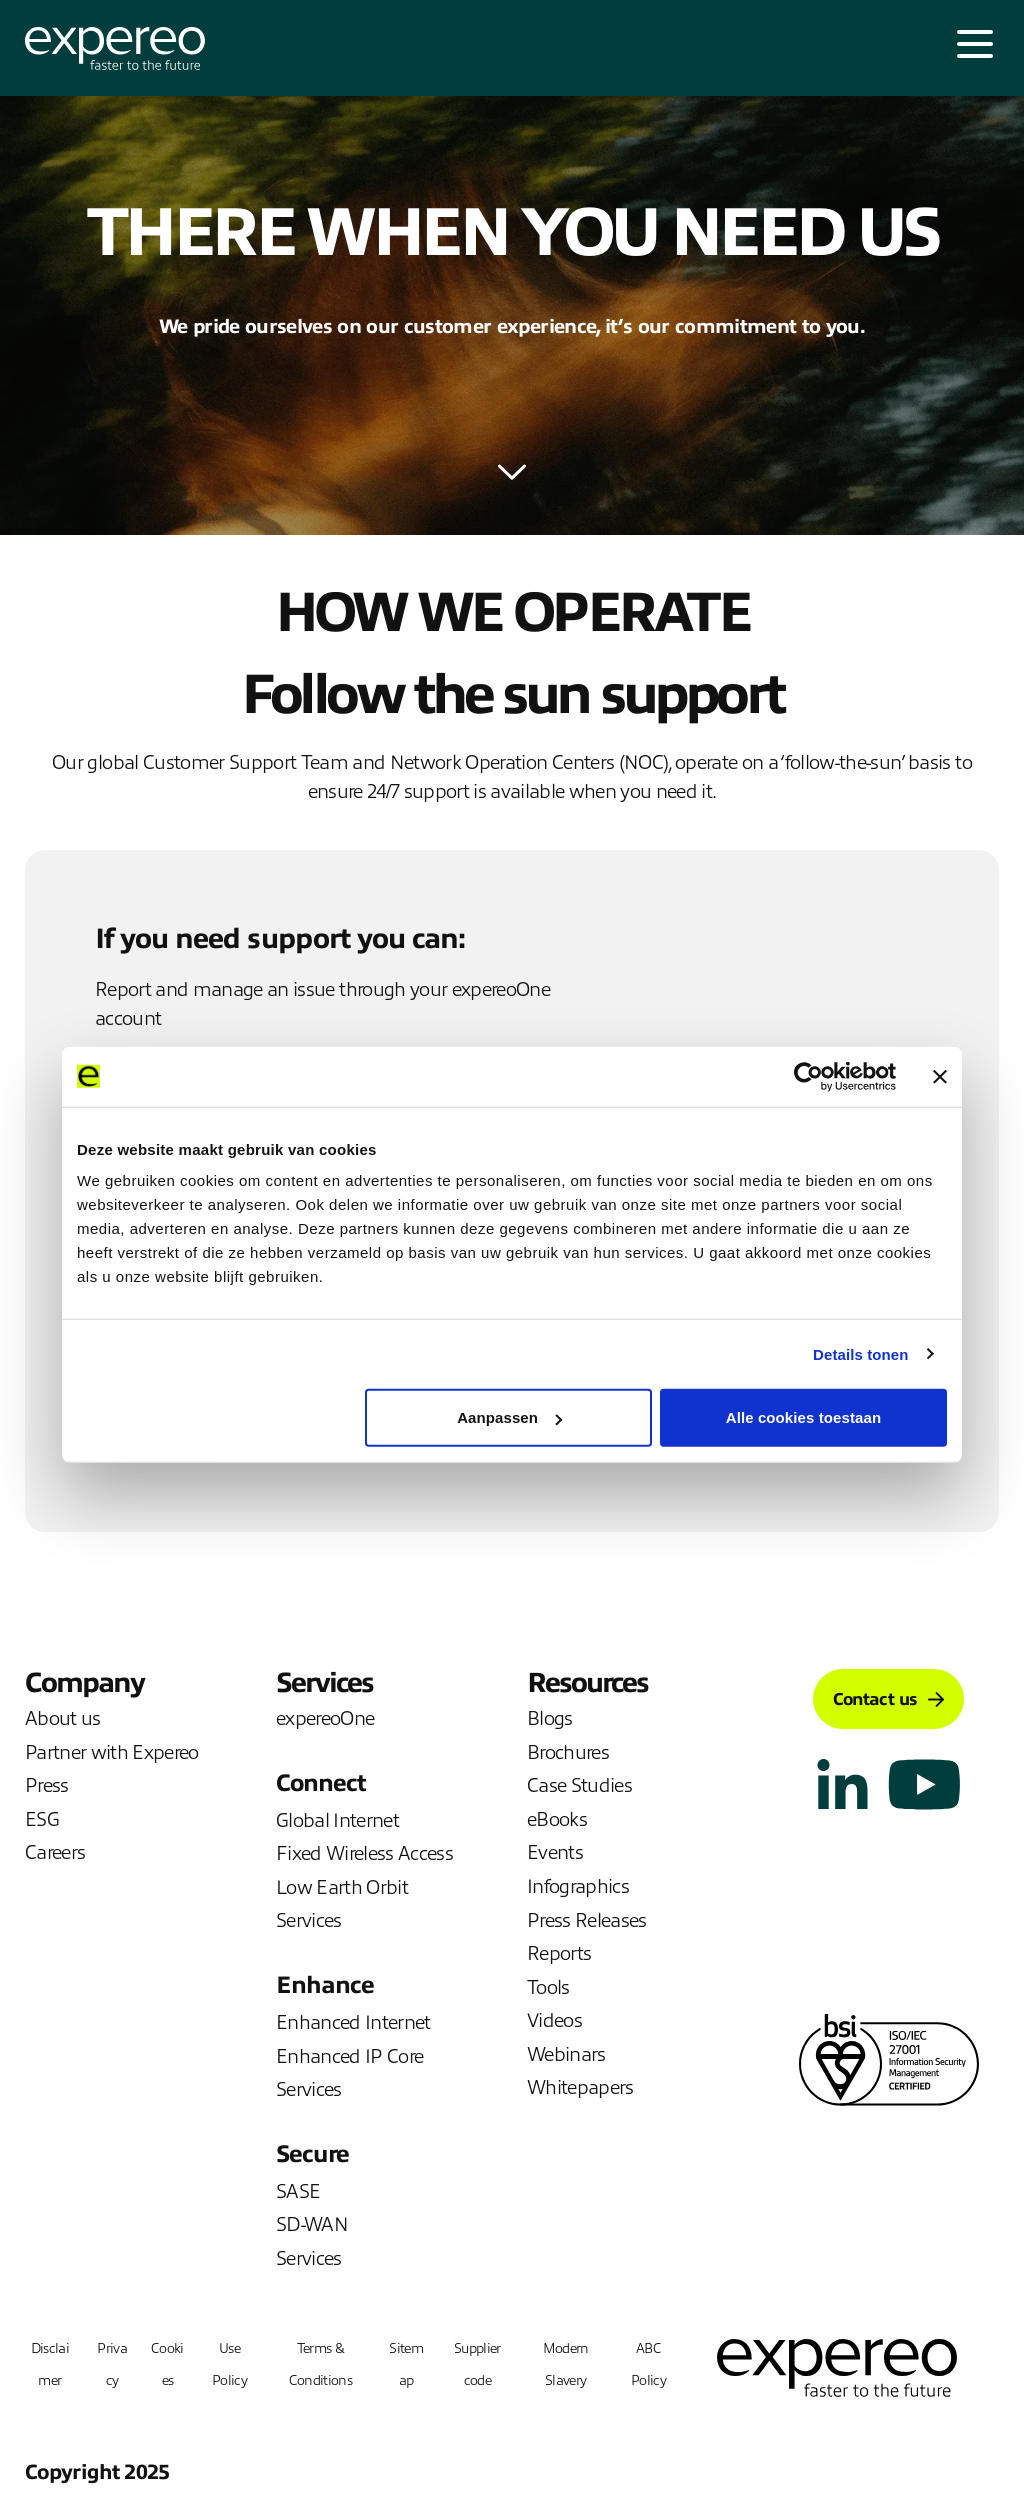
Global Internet (337, 1820)
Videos (554, 2020)
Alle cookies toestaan (804, 1417)
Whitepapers (580, 2087)
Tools (548, 1987)
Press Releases (587, 1920)
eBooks (557, 1819)
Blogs (550, 1718)
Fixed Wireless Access (364, 1853)
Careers (55, 1852)
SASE (298, 2191)
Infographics (578, 1886)
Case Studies (579, 1785)
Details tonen (860, 1353)
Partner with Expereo (112, 1752)
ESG (42, 1819)
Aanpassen (509, 1417)
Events (555, 1852)
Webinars (566, 2054)
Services (309, 1920)
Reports (559, 1953)
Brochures (568, 1752)
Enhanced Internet (353, 2022)
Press (47, 1785)
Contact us (888, 1699)
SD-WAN (312, 2224)
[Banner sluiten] (940, 1076)
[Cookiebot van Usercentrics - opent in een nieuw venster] (808, 1076)
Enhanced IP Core (349, 2056)
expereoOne (325, 1718)
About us (63, 1718)
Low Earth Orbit (342, 1887)
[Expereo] (115, 48)
